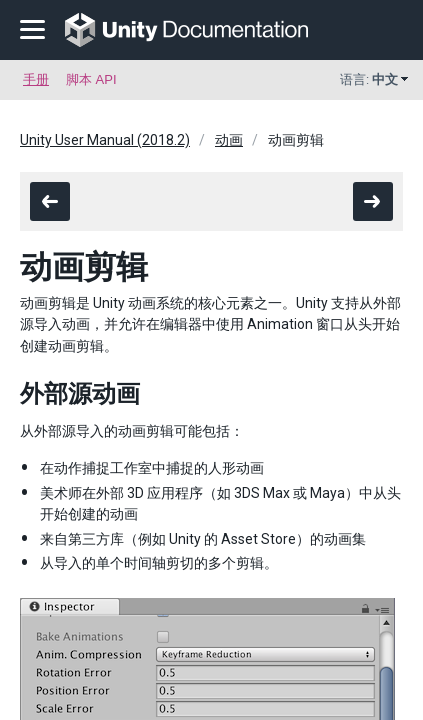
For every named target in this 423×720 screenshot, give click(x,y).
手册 (36, 79)
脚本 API (91, 79)
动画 (229, 140)
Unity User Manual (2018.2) (105, 140)
